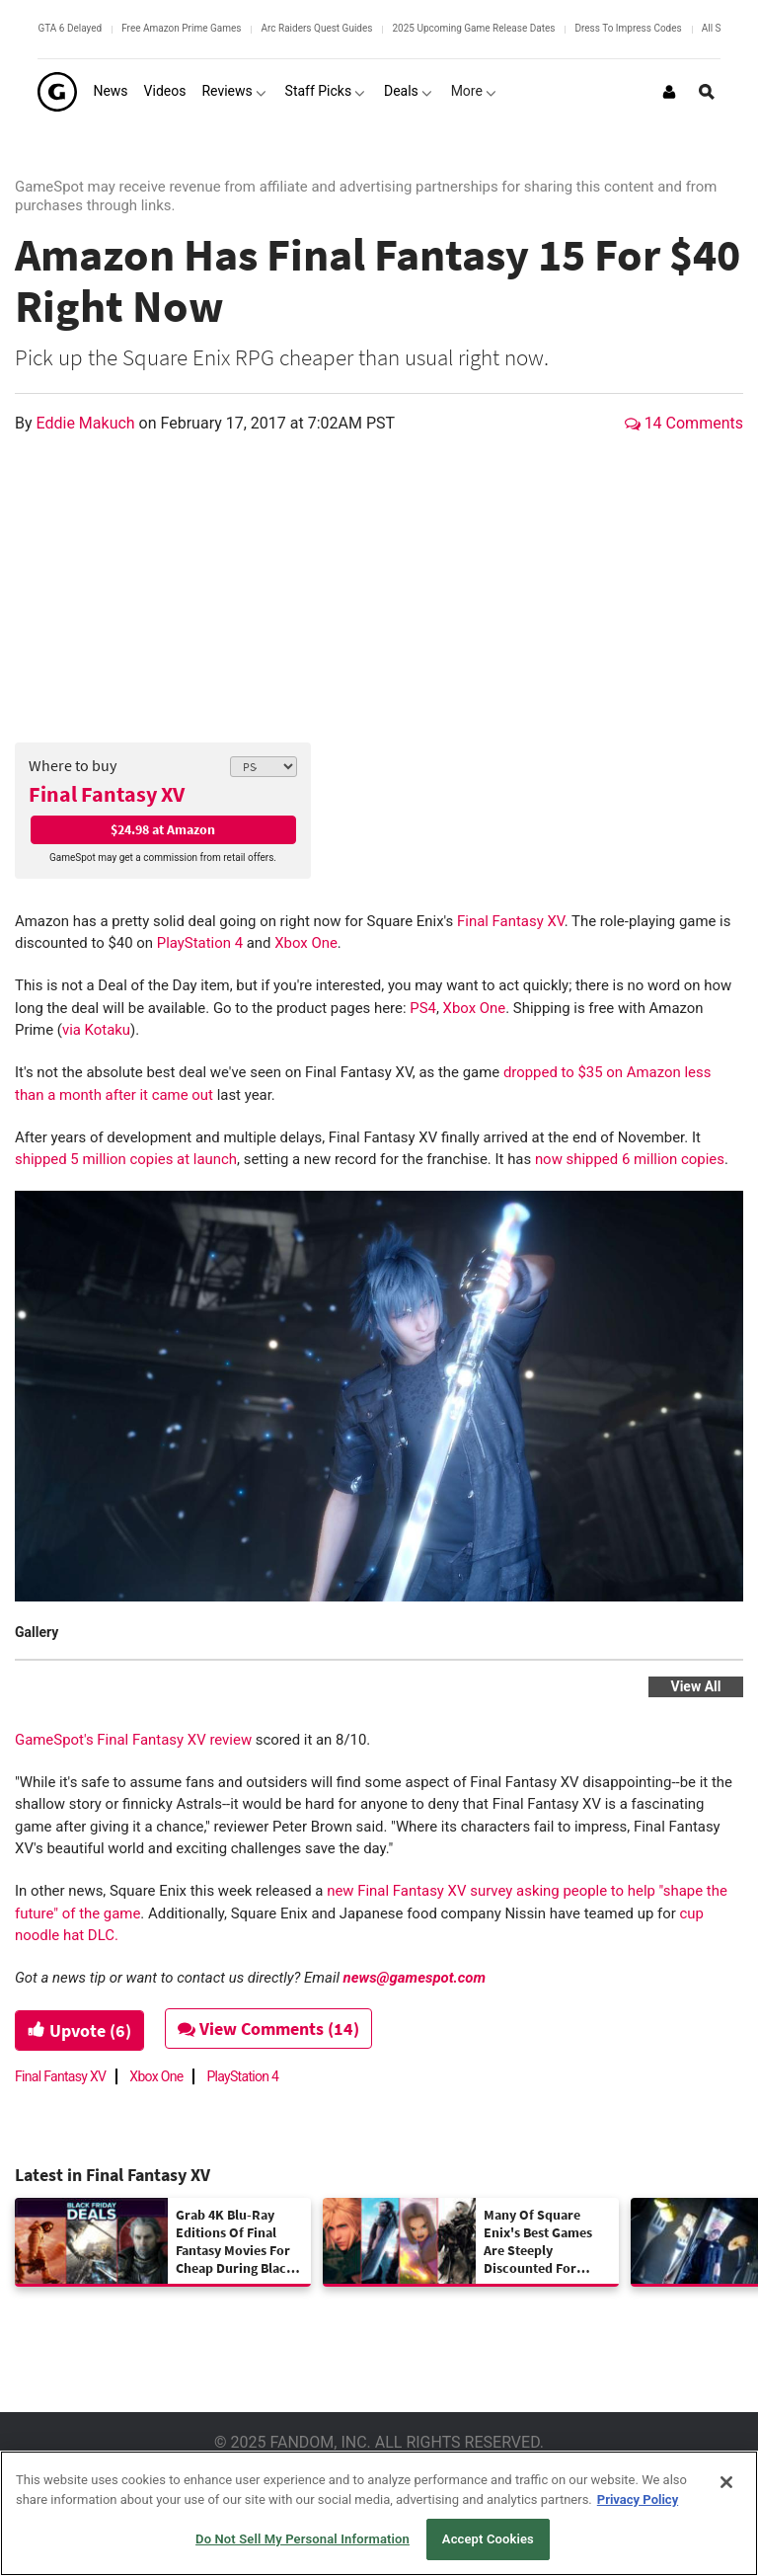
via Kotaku (96, 1030)
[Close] (726, 2482)
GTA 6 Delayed (70, 28)
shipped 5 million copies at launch (126, 1159)
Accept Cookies (488, 2539)
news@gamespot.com (414, 1978)
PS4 (423, 1008)
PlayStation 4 (200, 943)
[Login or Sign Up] (669, 92)
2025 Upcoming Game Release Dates (473, 28)
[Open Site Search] (706, 92)
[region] (379, 2513)
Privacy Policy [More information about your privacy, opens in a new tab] (637, 2499)
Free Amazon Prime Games (181, 28)
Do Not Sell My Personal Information (302, 2539)
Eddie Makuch (88, 423)
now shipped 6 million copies (629, 1159)
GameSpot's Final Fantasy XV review (133, 1740)
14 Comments (684, 423)
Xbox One (306, 943)
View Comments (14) (268, 2028)
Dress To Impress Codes (627, 28)
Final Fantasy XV (107, 794)
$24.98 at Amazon (163, 829)
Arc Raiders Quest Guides (316, 28)
